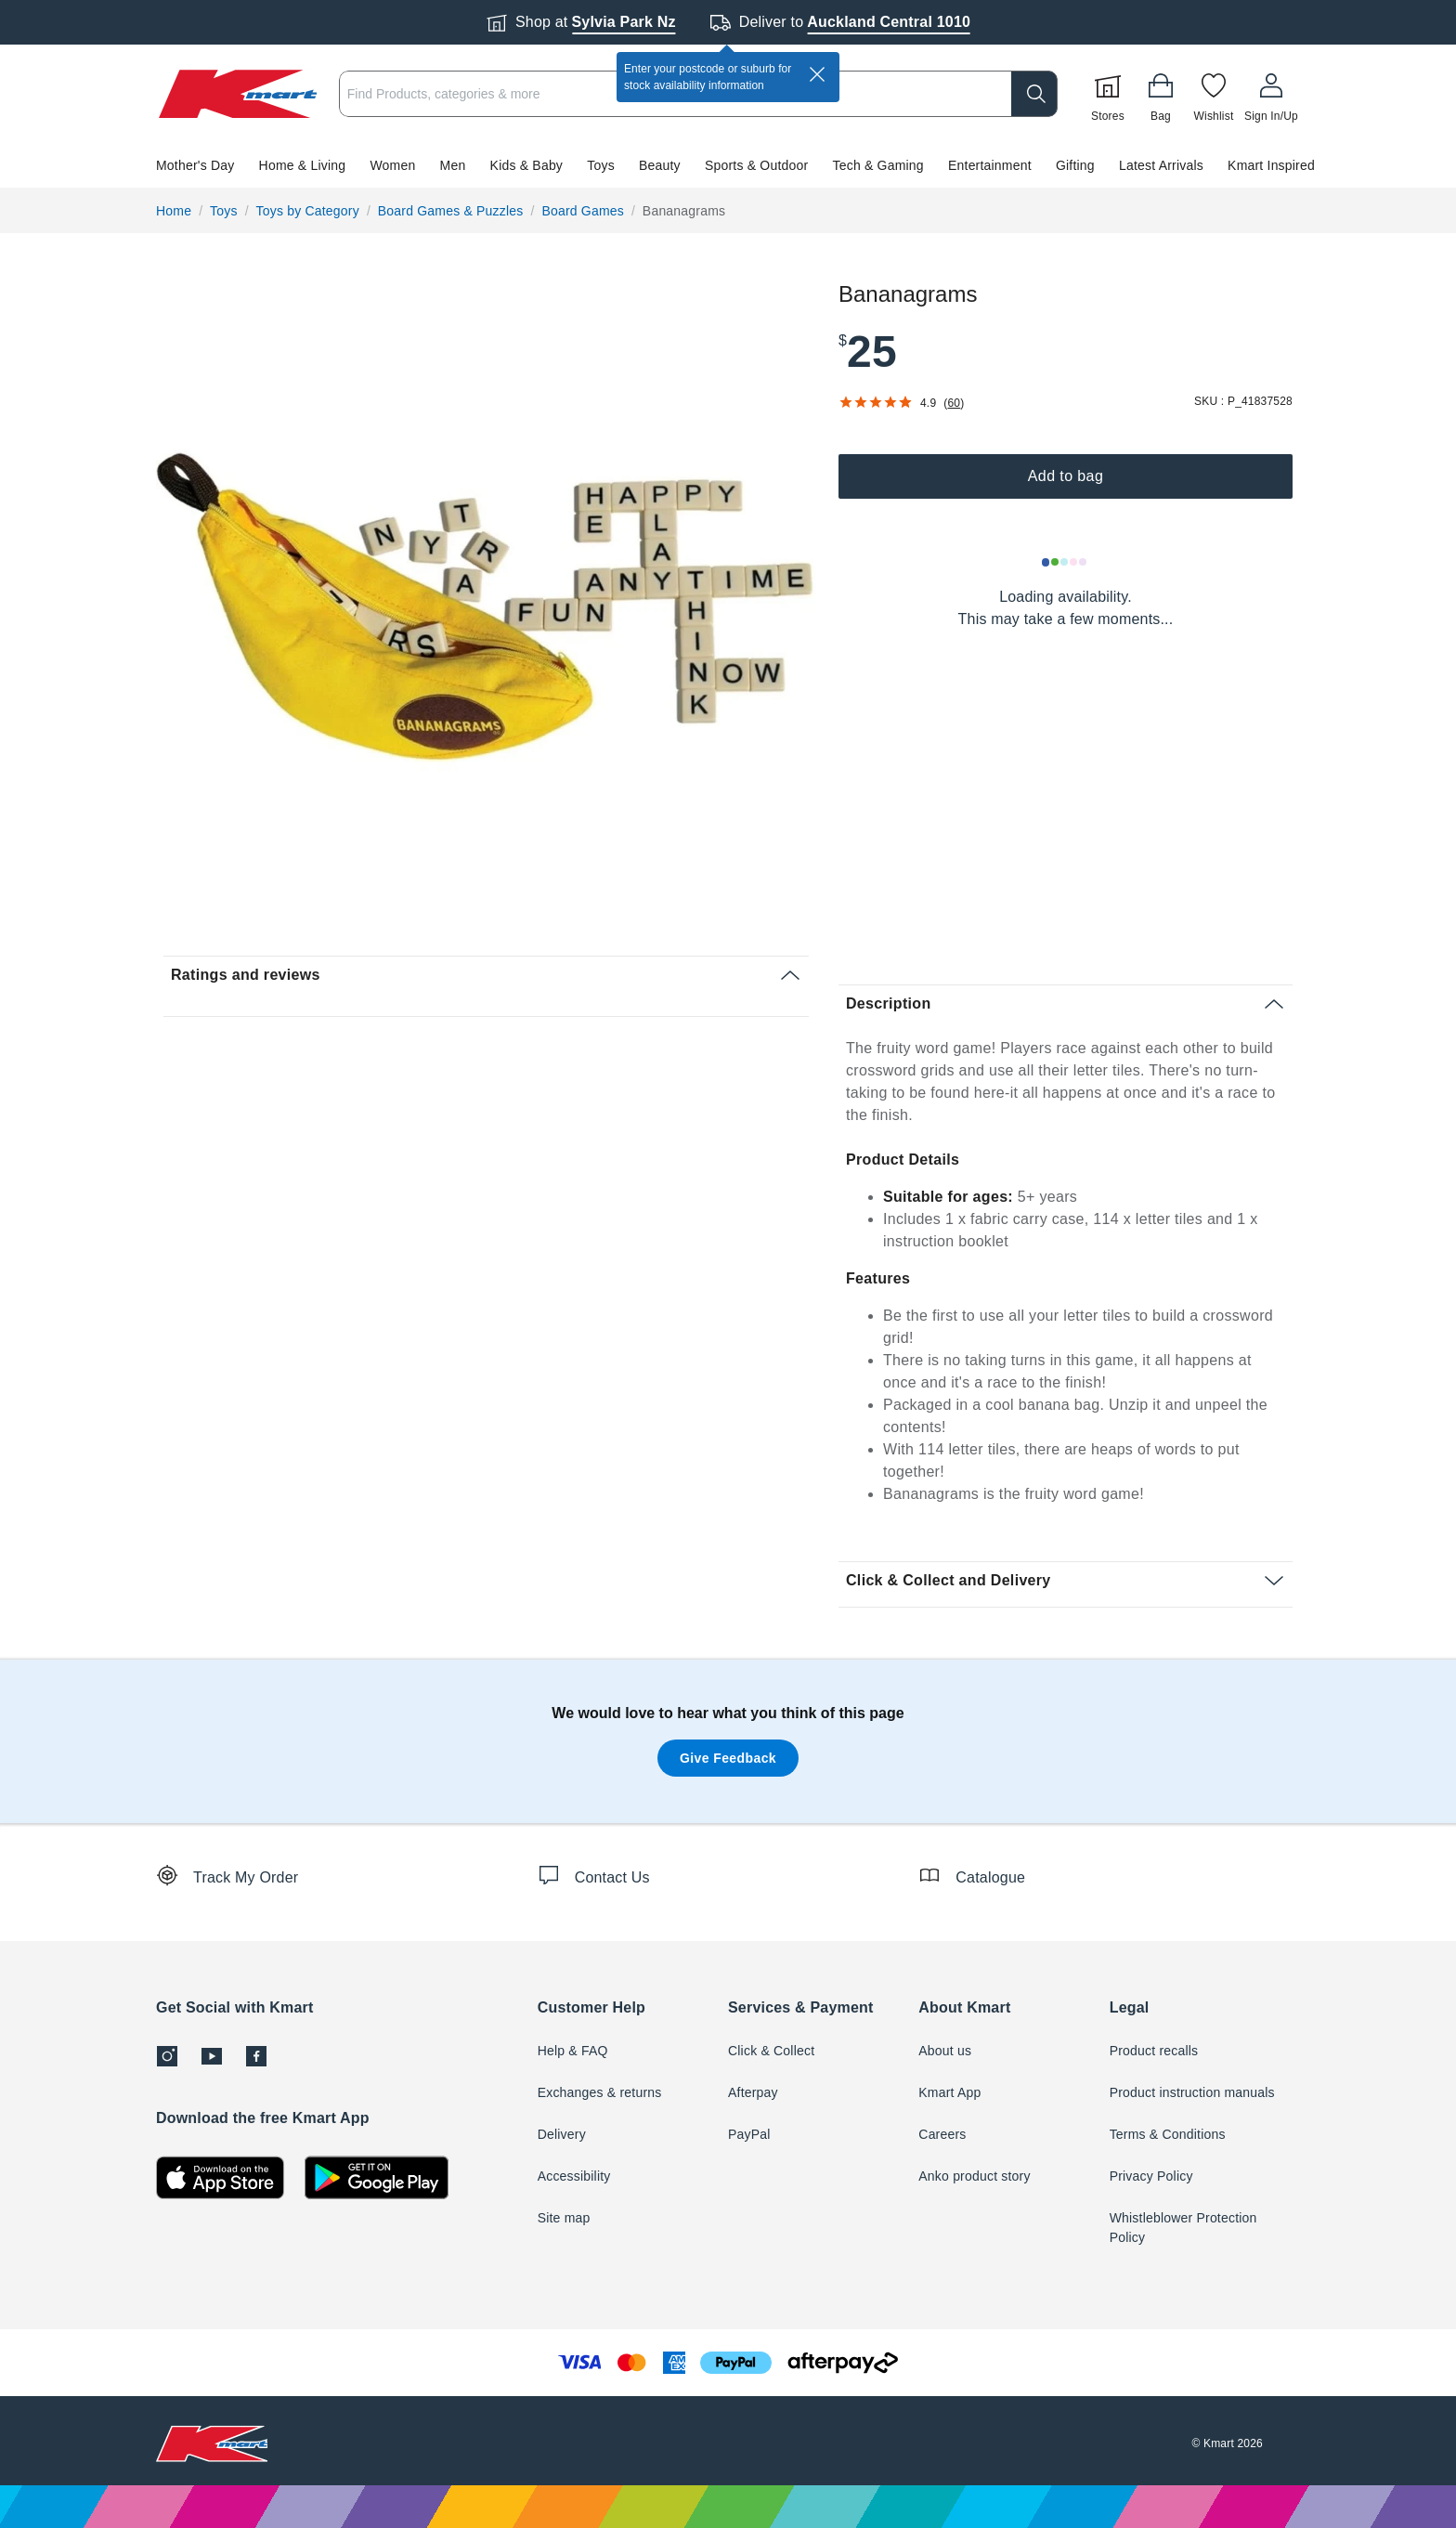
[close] (817, 74)
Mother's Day (195, 165)
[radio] (486, 608)
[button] (728, 165)
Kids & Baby (526, 165)
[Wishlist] (1214, 93)
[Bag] (1161, 93)
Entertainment (990, 165)
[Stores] (1108, 93)
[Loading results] (1065, 562)
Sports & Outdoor (756, 165)
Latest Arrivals (1161, 165)
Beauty (660, 165)
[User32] (1271, 93)
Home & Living (302, 165)
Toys (601, 165)
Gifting (1075, 165)
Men (453, 165)
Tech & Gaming (878, 165)
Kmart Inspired (1271, 165)
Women (392, 165)
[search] (1034, 94)
